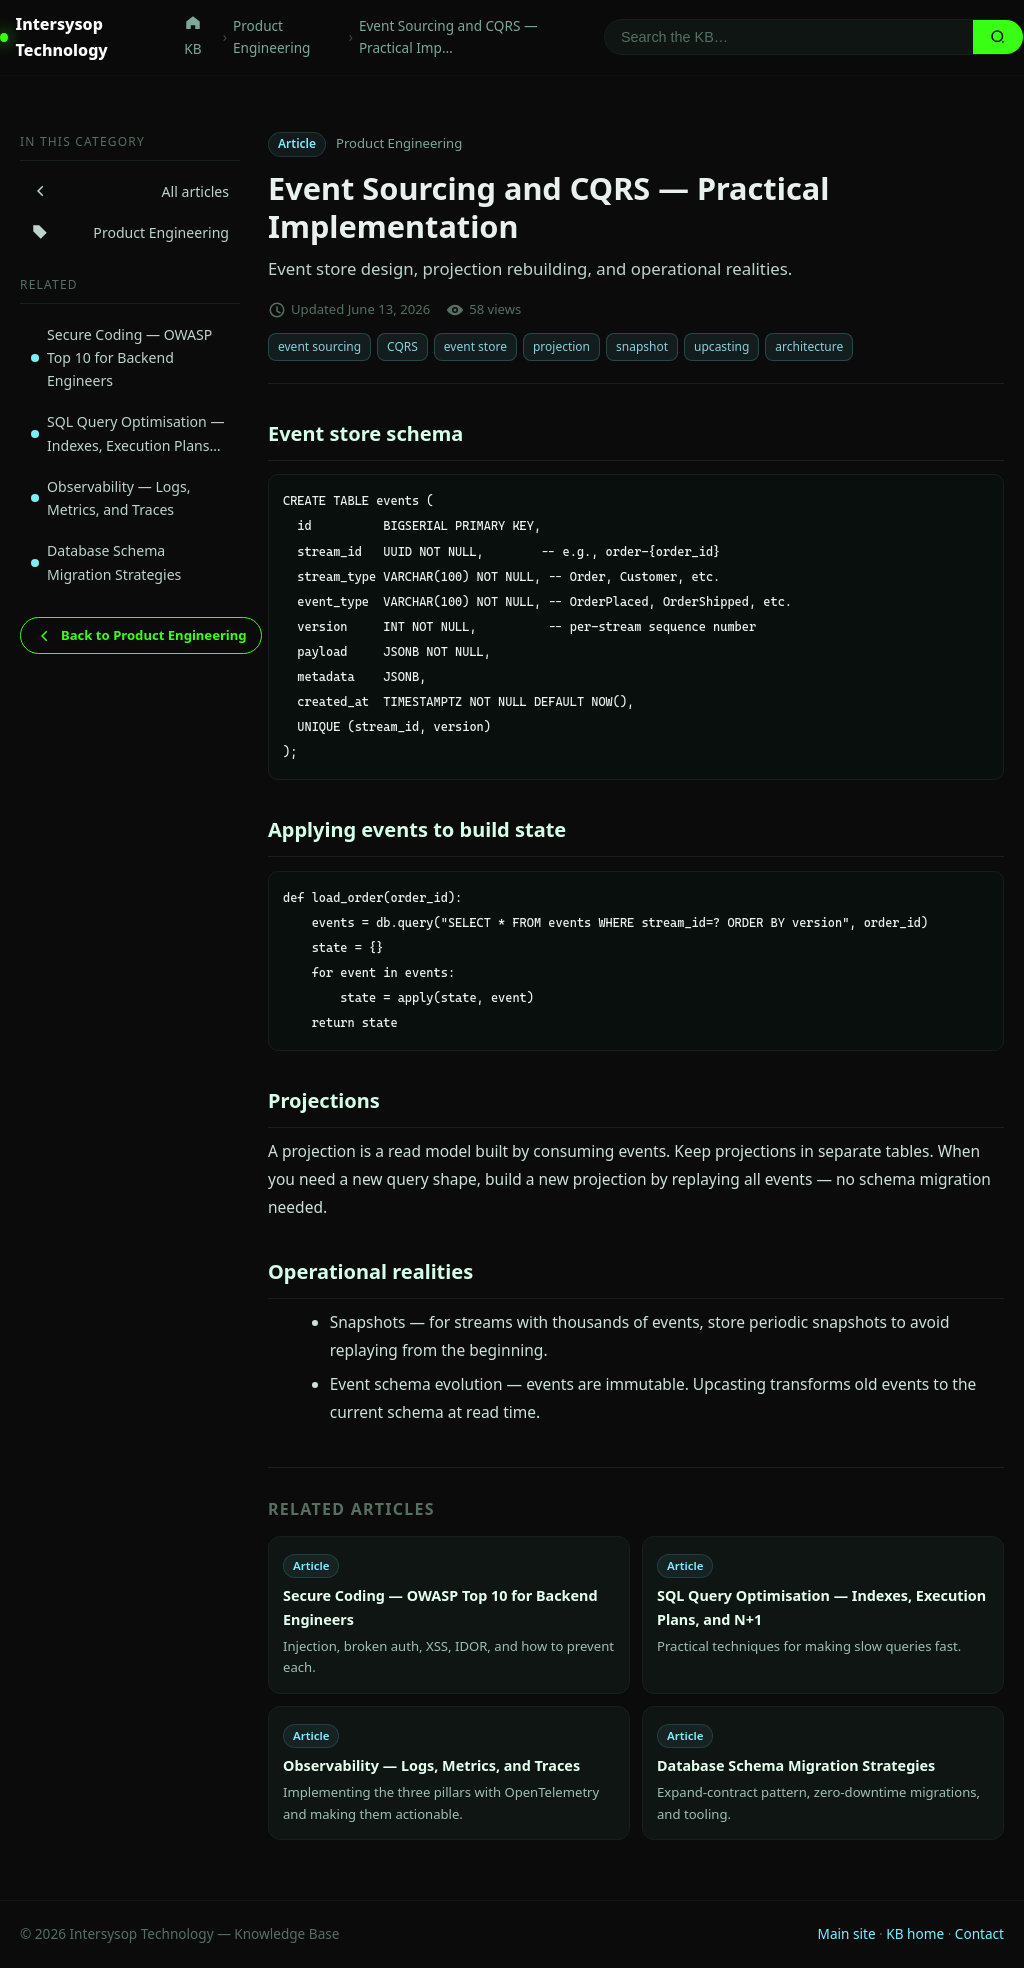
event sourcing (319, 346)
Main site (847, 1933)
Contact (979, 1933)
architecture (809, 346)
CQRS (402, 346)
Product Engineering (271, 36)
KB (193, 36)
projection (561, 346)
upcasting (721, 346)
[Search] (789, 37)
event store (475, 346)
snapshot (642, 346)
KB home (915, 1933)
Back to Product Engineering (141, 635)
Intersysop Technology (54, 37)
